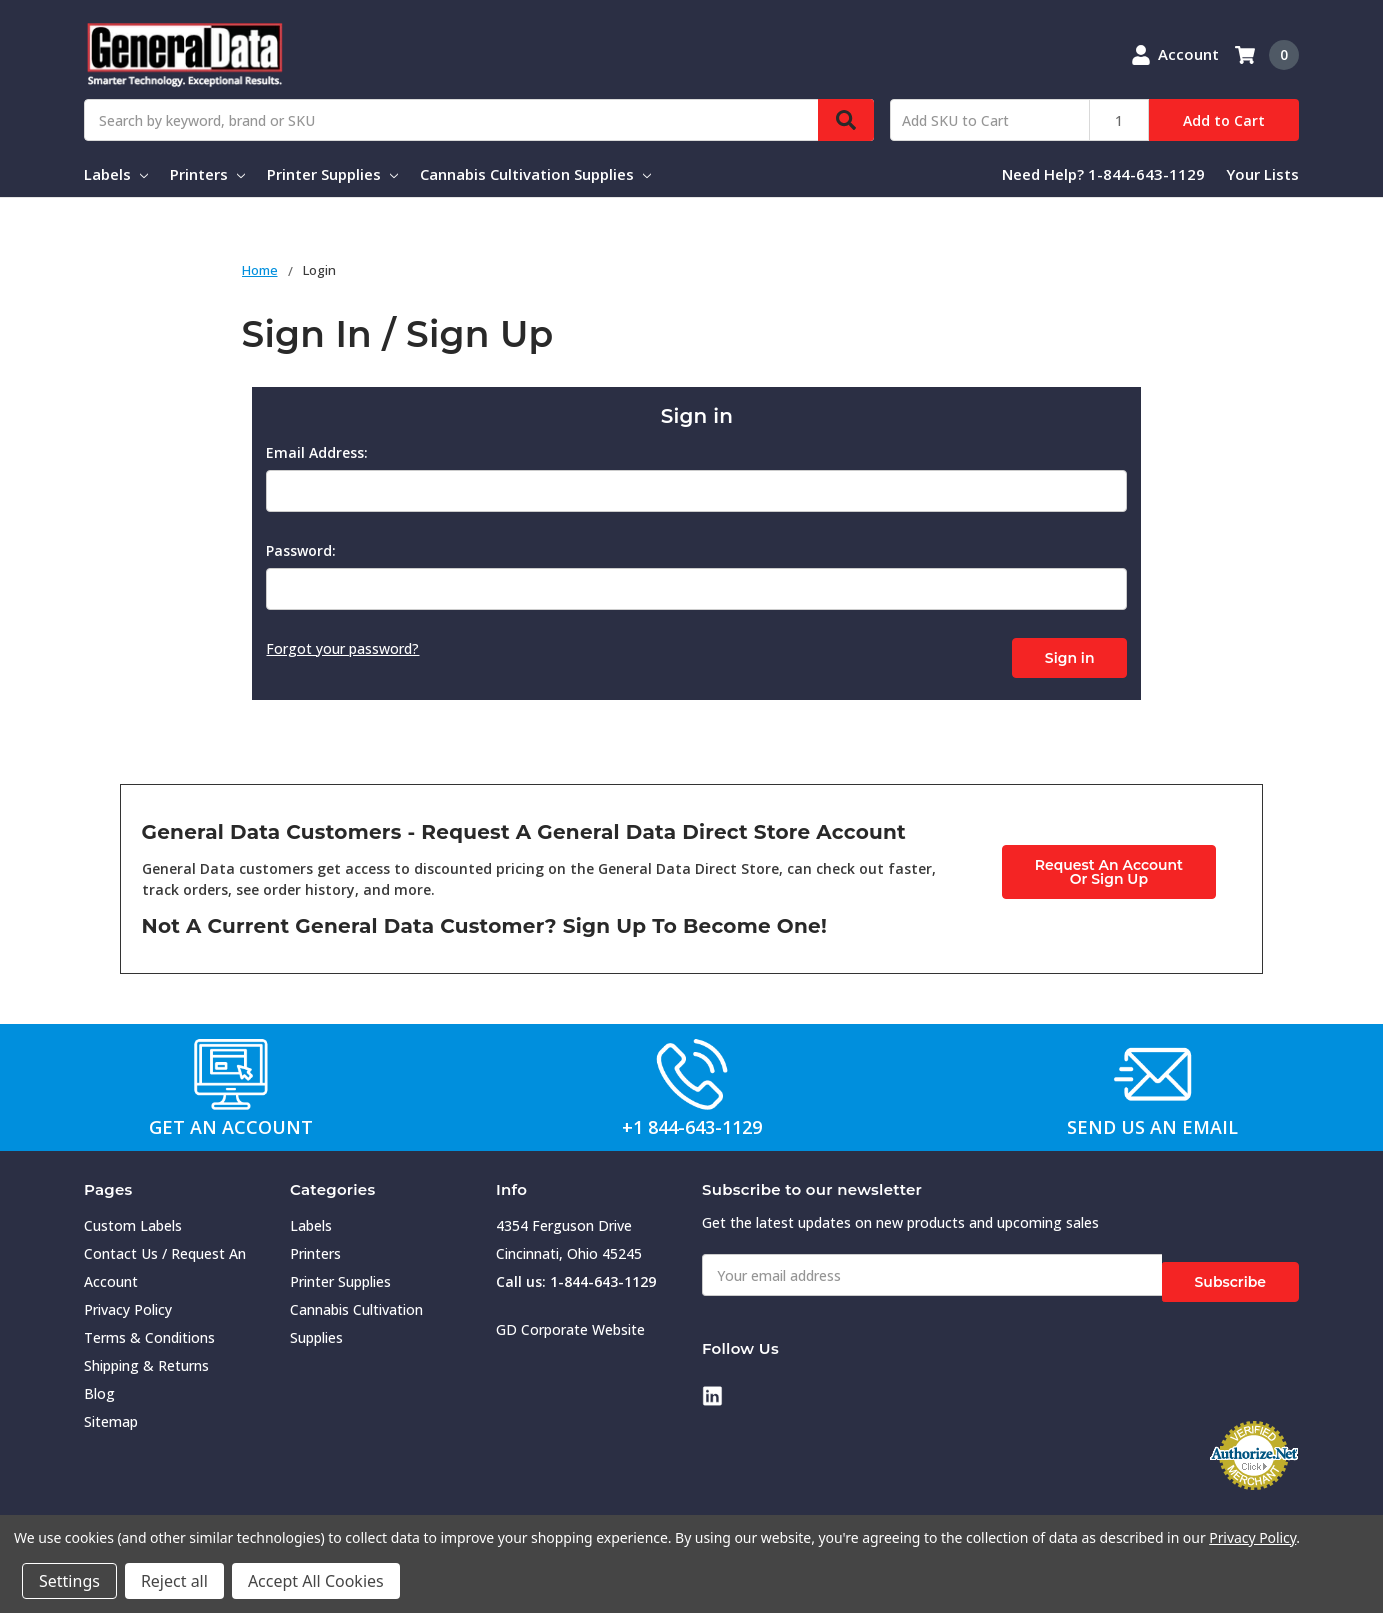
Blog (99, 1386)
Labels (116, 174)
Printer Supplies (332, 174)
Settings (69, 1581)
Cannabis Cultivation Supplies (535, 174)
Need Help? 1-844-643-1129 (1103, 174)
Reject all (174, 1581)
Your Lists (1262, 174)
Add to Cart (1224, 120)
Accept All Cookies (316, 1581)
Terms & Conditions (149, 1330)
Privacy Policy (128, 1302)
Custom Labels (133, 1218)
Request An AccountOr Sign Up (1109, 864)
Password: (301, 550)
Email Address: (317, 452)
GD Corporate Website (570, 1322)
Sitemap (111, 1414)
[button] (231, 1066)
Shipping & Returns (146, 1358)
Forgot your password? (342, 648)
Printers (207, 174)
